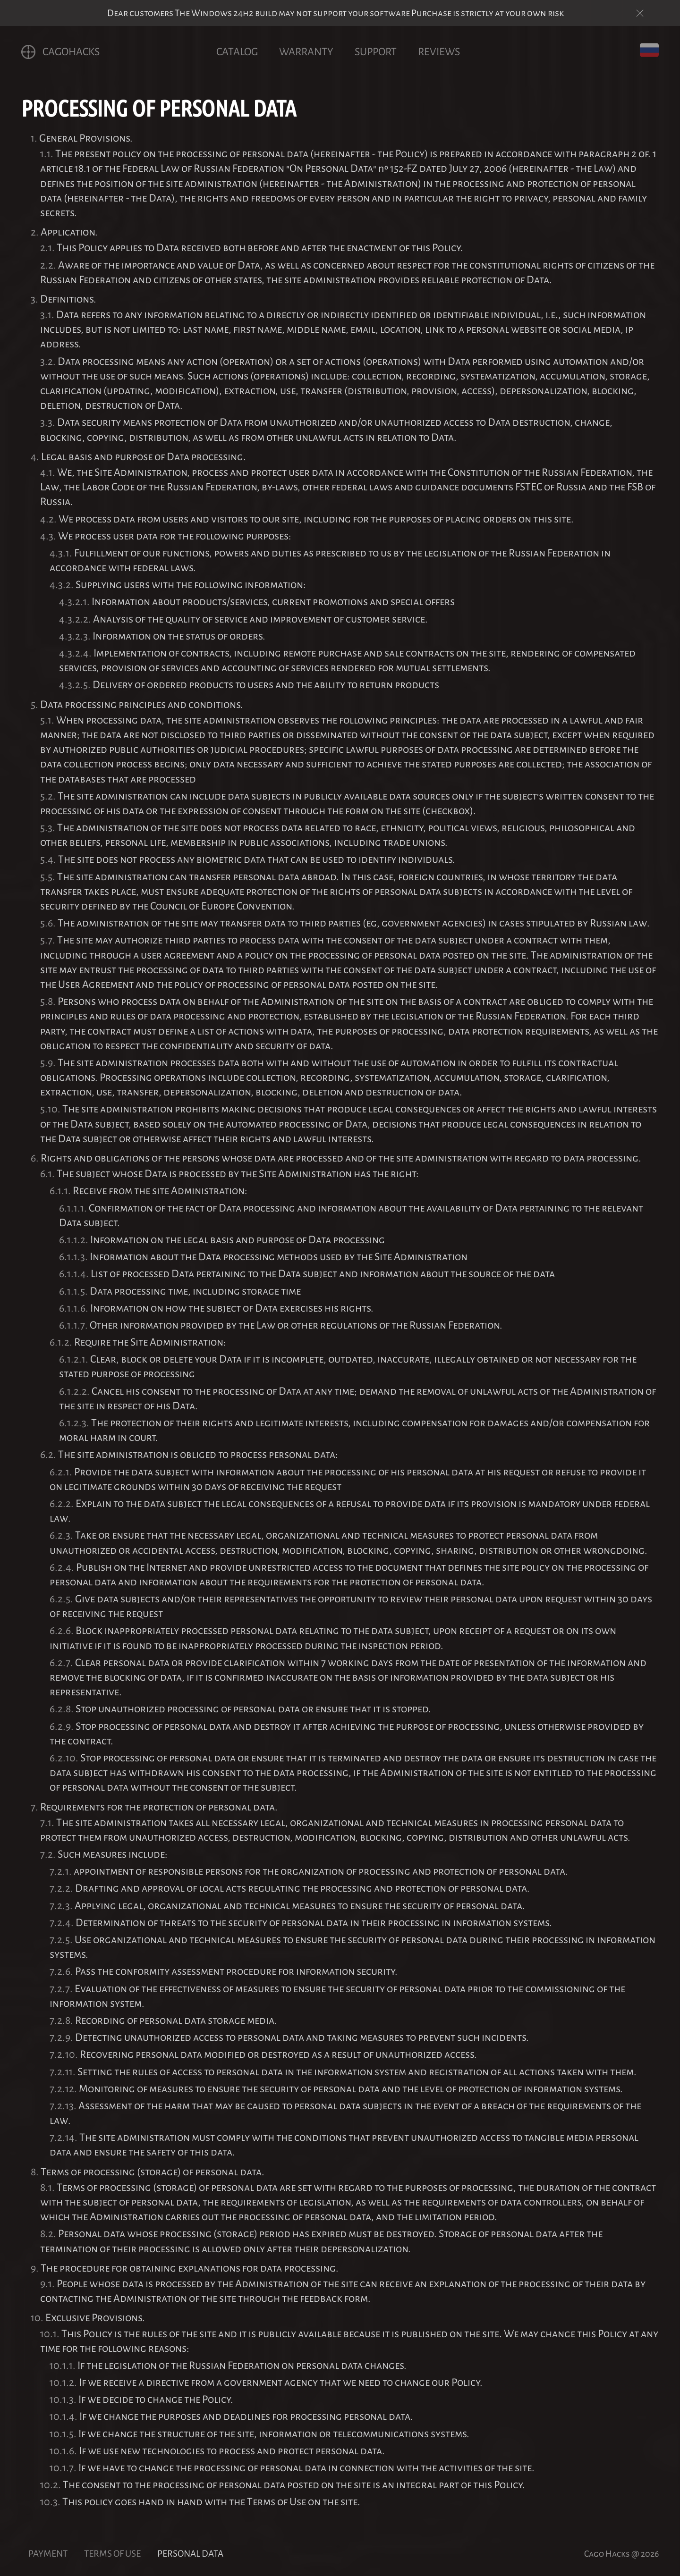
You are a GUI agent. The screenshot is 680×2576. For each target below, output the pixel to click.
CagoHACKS (60, 52)
